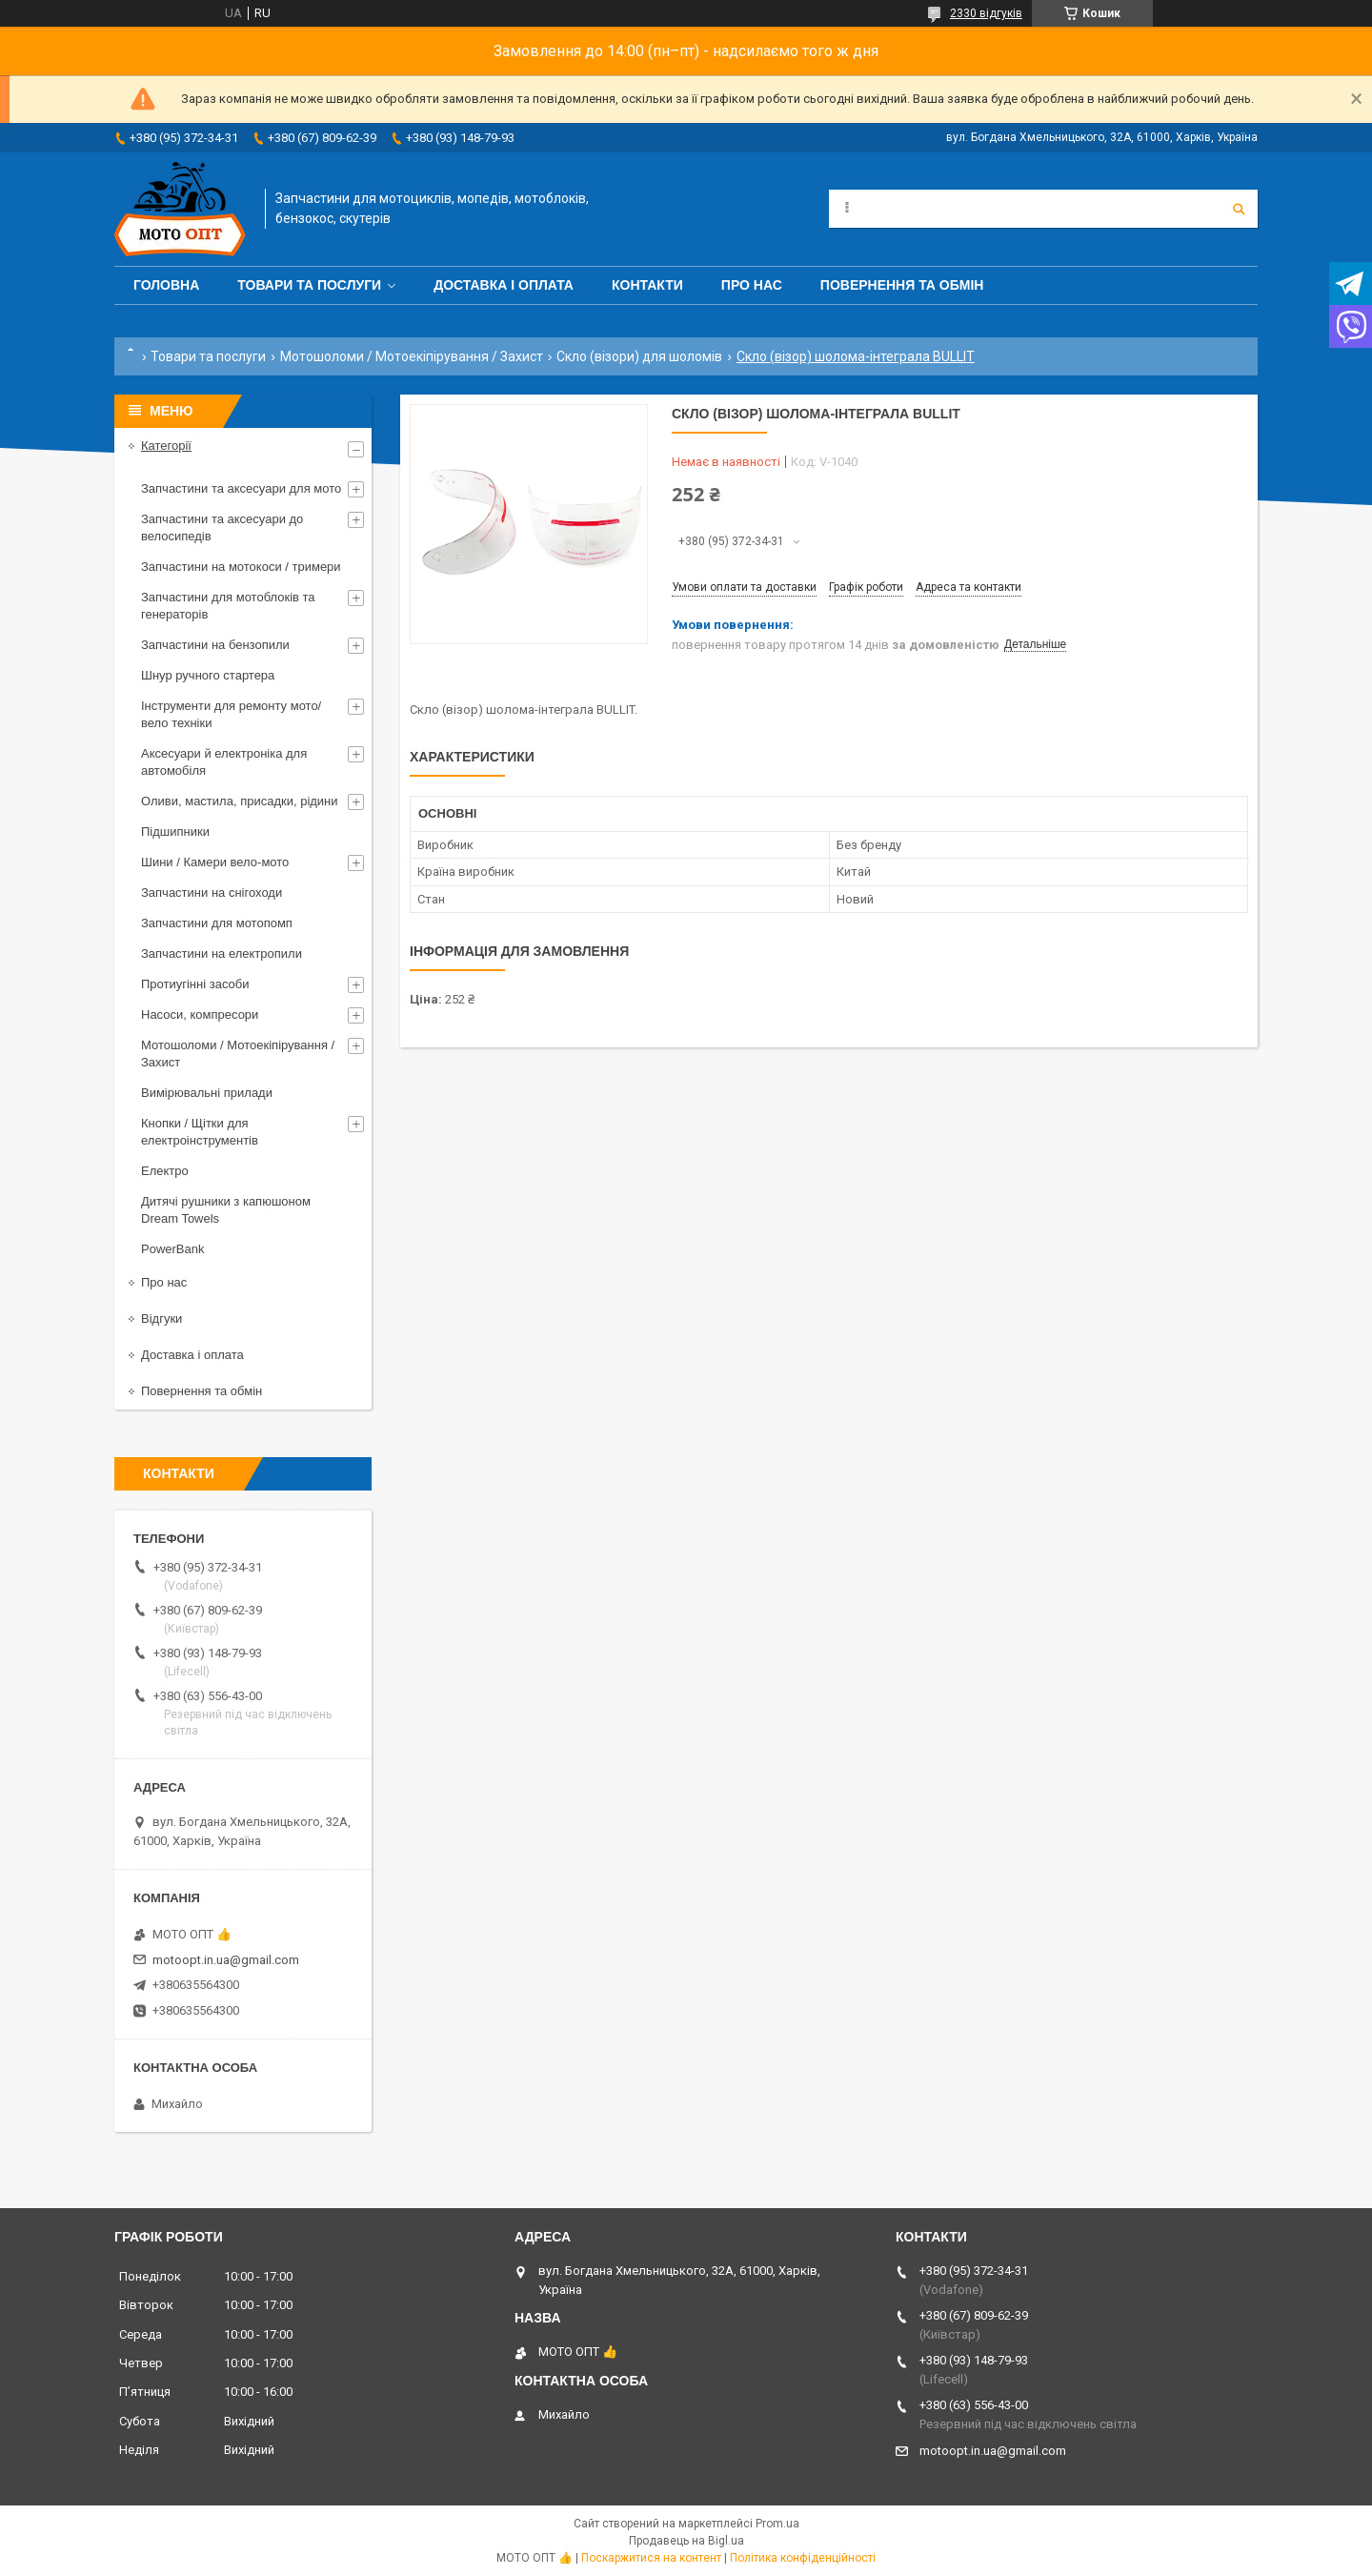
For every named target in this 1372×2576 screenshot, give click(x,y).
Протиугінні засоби (195, 984)
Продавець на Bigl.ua (686, 2540)
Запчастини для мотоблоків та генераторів (228, 605)
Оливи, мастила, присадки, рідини (239, 801)
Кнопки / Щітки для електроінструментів (199, 1131)
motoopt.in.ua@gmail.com (225, 1960)
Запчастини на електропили (221, 953)
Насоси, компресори (199, 1014)
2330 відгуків (986, 13)
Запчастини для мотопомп (217, 923)
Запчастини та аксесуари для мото (241, 488)
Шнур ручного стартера (207, 675)
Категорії (166, 445)
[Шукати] (1239, 209)
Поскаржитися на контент (651, 2558)
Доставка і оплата (504, 285)
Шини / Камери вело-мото (215, 862)
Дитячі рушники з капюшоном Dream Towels (226, 1210)
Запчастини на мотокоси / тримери (241, 566)
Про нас (751, 285)
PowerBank (172, 1249)
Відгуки (161, 1318)
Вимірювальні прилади (206, 1092)
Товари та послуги (309, 285)
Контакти (647, 285)
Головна (166, 285)
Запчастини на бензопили (215, 645)
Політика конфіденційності (803, 2558)
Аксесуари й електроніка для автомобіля (224, 762)
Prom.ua (777, 2523)
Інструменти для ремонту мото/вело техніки (231, 714)
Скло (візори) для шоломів (639, 356)
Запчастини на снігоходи (211, 892)
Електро (165, 1171)
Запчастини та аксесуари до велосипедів (222, 527)
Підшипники (175, 831)
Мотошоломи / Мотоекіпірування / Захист (411, 356)
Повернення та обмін (902, 285)
